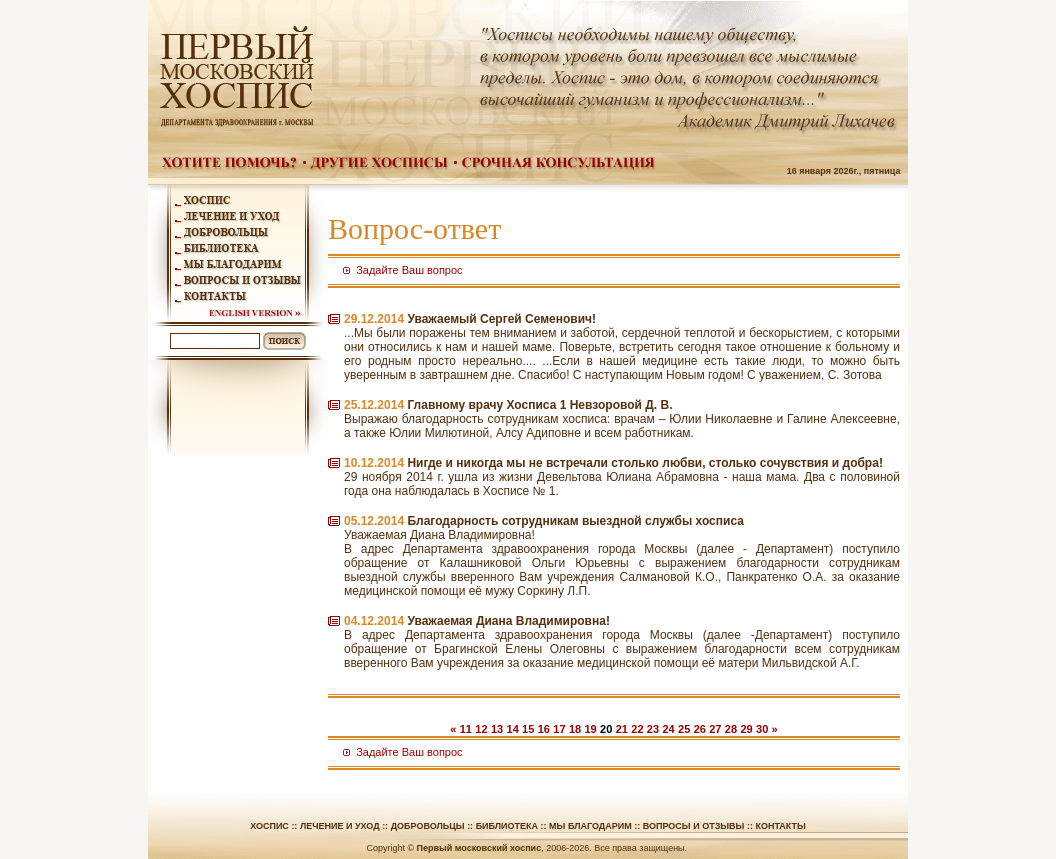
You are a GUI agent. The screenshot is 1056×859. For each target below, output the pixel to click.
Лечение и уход (340, 826)
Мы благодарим (590, 826)
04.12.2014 (374, 621)
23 (653, 729)
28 (731, 729)
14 (513, 729)
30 (762, 729)
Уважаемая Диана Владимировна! (508, 621)
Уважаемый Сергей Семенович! (501, 319)
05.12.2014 (374, 521)
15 (528, 729)
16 (544, 729)
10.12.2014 (374, 463)
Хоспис (269, 826)
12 (481, 729)
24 (668, 729)
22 (637, 729)
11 (466, 729)
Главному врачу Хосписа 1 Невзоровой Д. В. (539, 405)
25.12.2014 (374, 405)
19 (590, 729)
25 (684, 729)
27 (715, 729)
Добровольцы (428, 826)
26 (700, 729)
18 (575, 729)
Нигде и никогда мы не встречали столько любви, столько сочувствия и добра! (644, 463)
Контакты (780, 826)
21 (622, 729)
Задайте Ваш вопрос (409, 270)
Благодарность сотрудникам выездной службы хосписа (575, 521)
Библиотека (507, 826)
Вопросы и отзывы (694, 826)
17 (559, 729)
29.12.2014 (374, 319)
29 (746, 729)
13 (497, 729)
